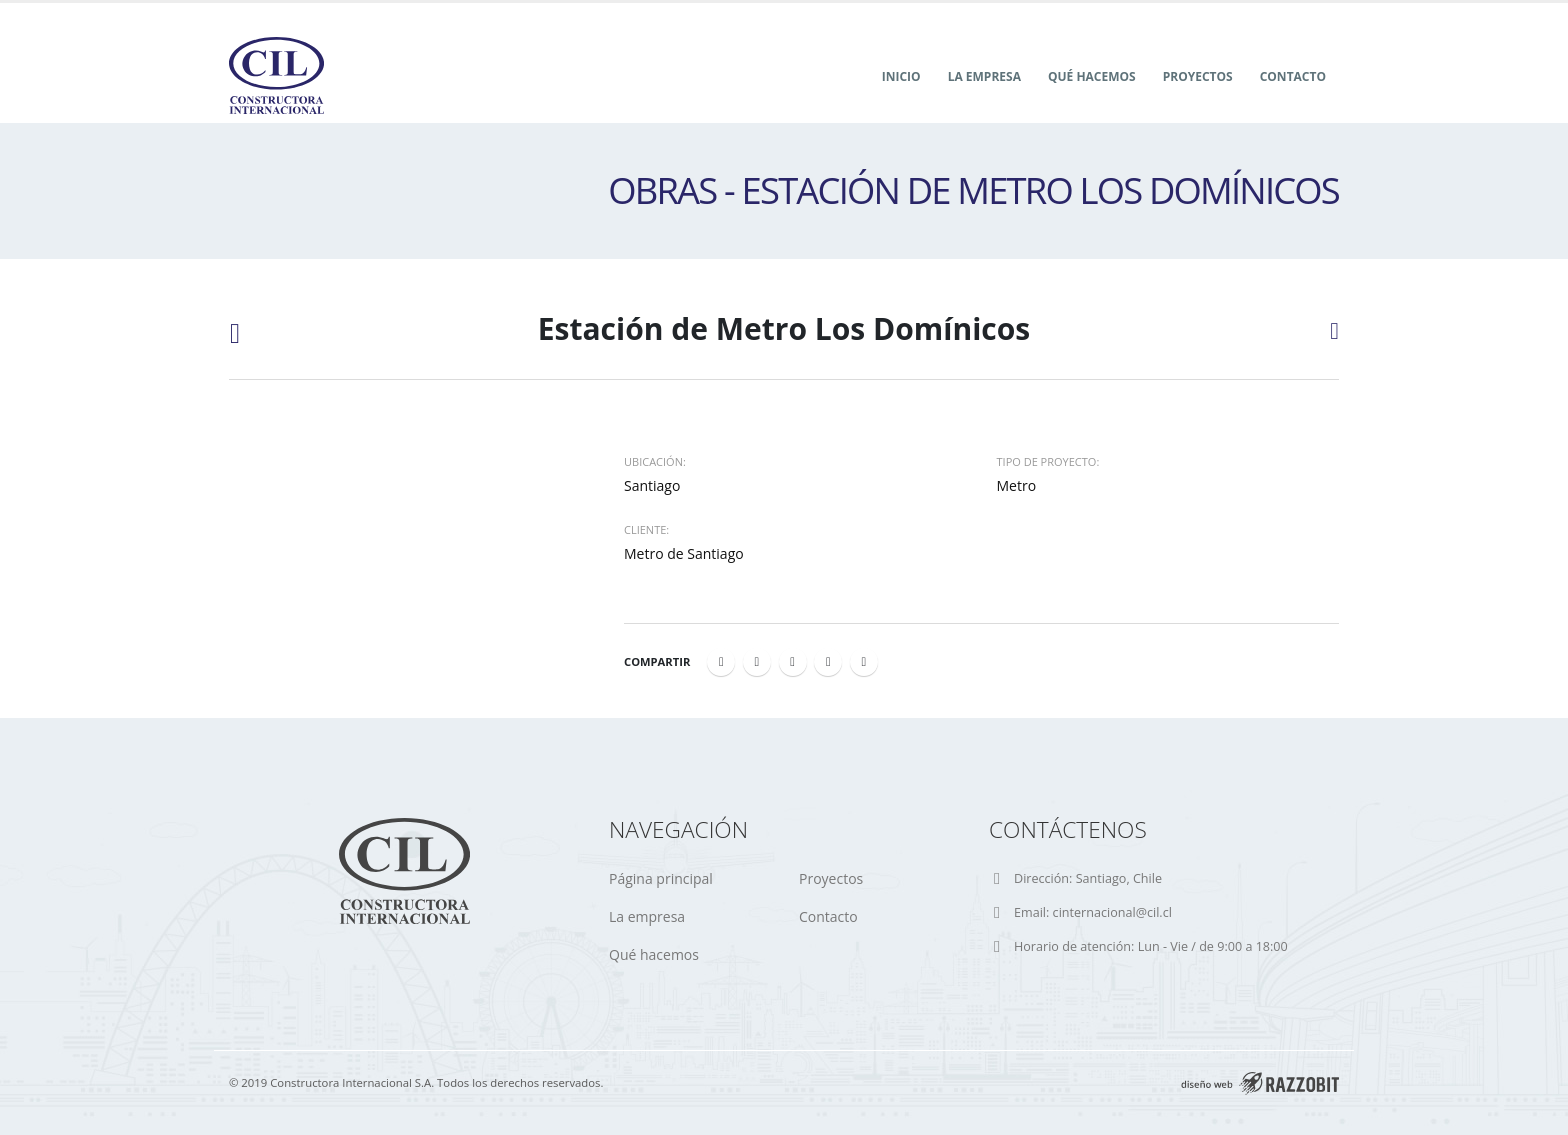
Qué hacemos (1092, 76)
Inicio (901, 76)
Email (864, 662)
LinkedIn (793, 662)
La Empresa (984, 76)
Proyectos (1198, 76)
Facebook (721, 662)
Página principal (661, 878)
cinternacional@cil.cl (1112, 912)
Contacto (1293, 76)
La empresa (647, 916)
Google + (828, 662)
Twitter (757, 662)
